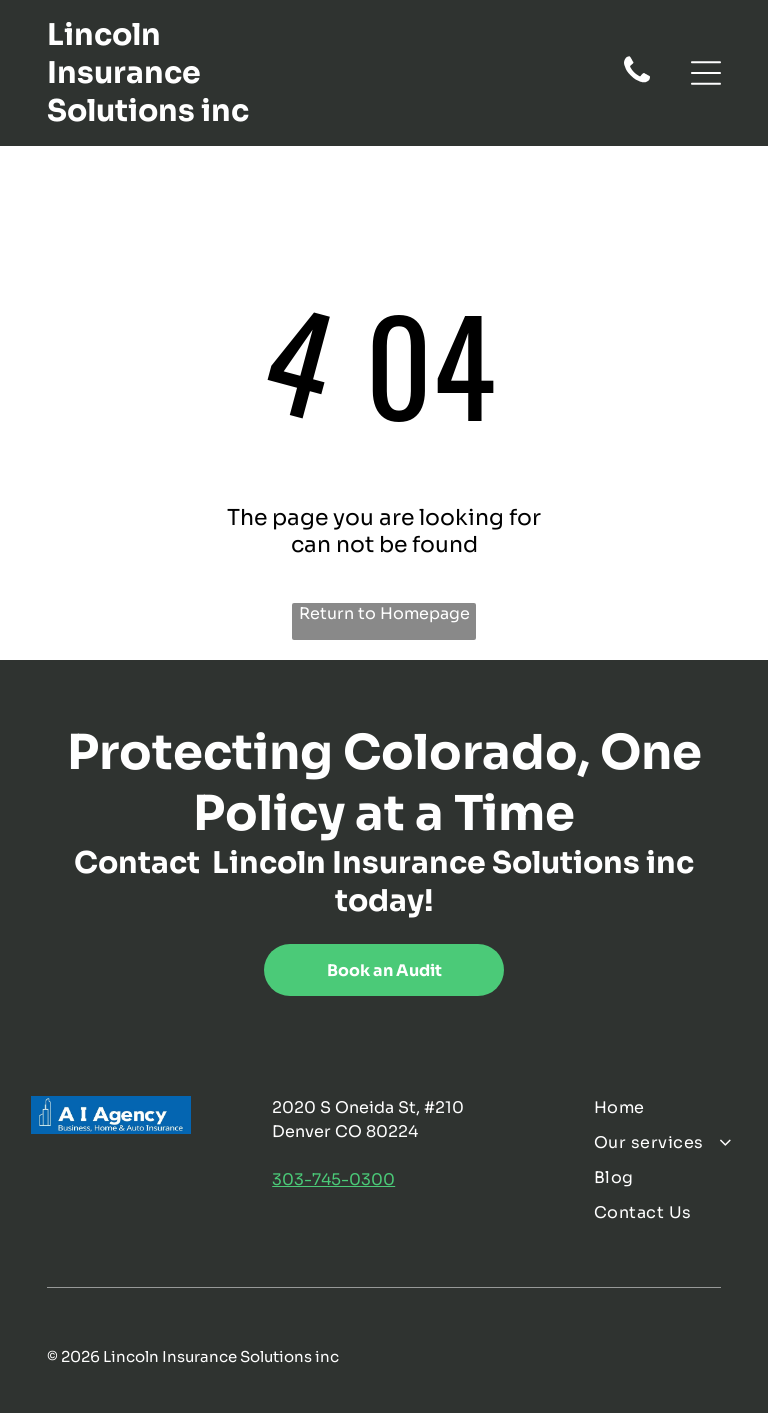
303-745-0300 (333, 1179)
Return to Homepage (384, 613)
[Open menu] (706, 73)
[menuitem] (665, 1107)
